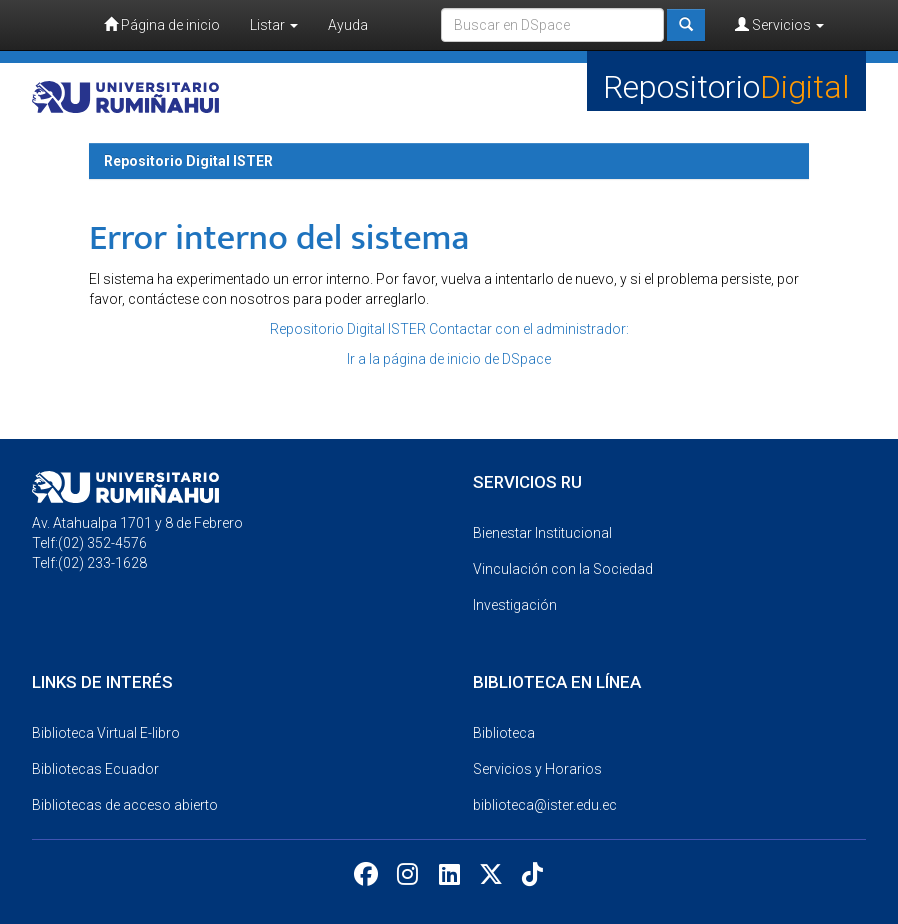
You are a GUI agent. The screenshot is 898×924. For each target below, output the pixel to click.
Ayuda (348, 25)
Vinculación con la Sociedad (563, 569)
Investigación (515, 605)
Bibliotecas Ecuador (95, 769)
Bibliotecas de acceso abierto (125, 805)
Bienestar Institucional (542, 533)
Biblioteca (504, 733)
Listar (274, 25)
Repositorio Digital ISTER (188, 161)
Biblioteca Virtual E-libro (106, 733)
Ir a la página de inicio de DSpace (449, 359)
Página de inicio (162, 24)
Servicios (779, 24)
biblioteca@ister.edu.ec (545, 805)
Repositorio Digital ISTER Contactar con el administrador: (449, 329)
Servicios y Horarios (537, 769)
